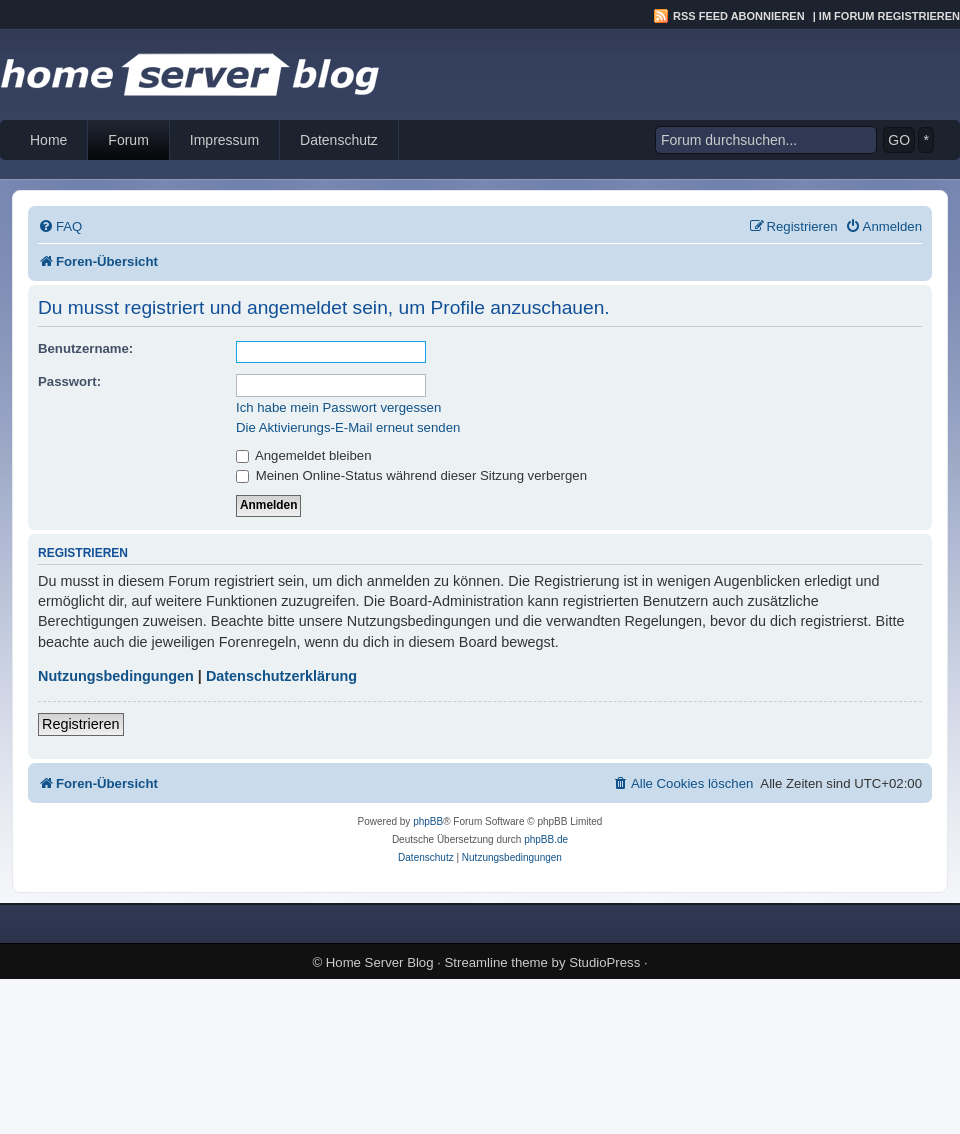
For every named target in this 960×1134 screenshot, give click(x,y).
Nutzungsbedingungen (116, 676)
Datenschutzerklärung (281, 676)
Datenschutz (339, 140)
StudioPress (604, 962)
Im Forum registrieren (889, 16)
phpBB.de (546, 839)
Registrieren (81, 724)
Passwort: (69, 381)
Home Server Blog (380, 962)
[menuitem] (60, 226)
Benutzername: (85, 348)
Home (48, 140)
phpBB (428, 821)
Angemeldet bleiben (304, 455)
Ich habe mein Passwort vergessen (338, 407)
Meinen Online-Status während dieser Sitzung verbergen (411, 475)
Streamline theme (496, 962)
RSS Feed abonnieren (739, 16)
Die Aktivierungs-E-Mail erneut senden (348, 427)
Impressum (224, 140)
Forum (128, 140)
